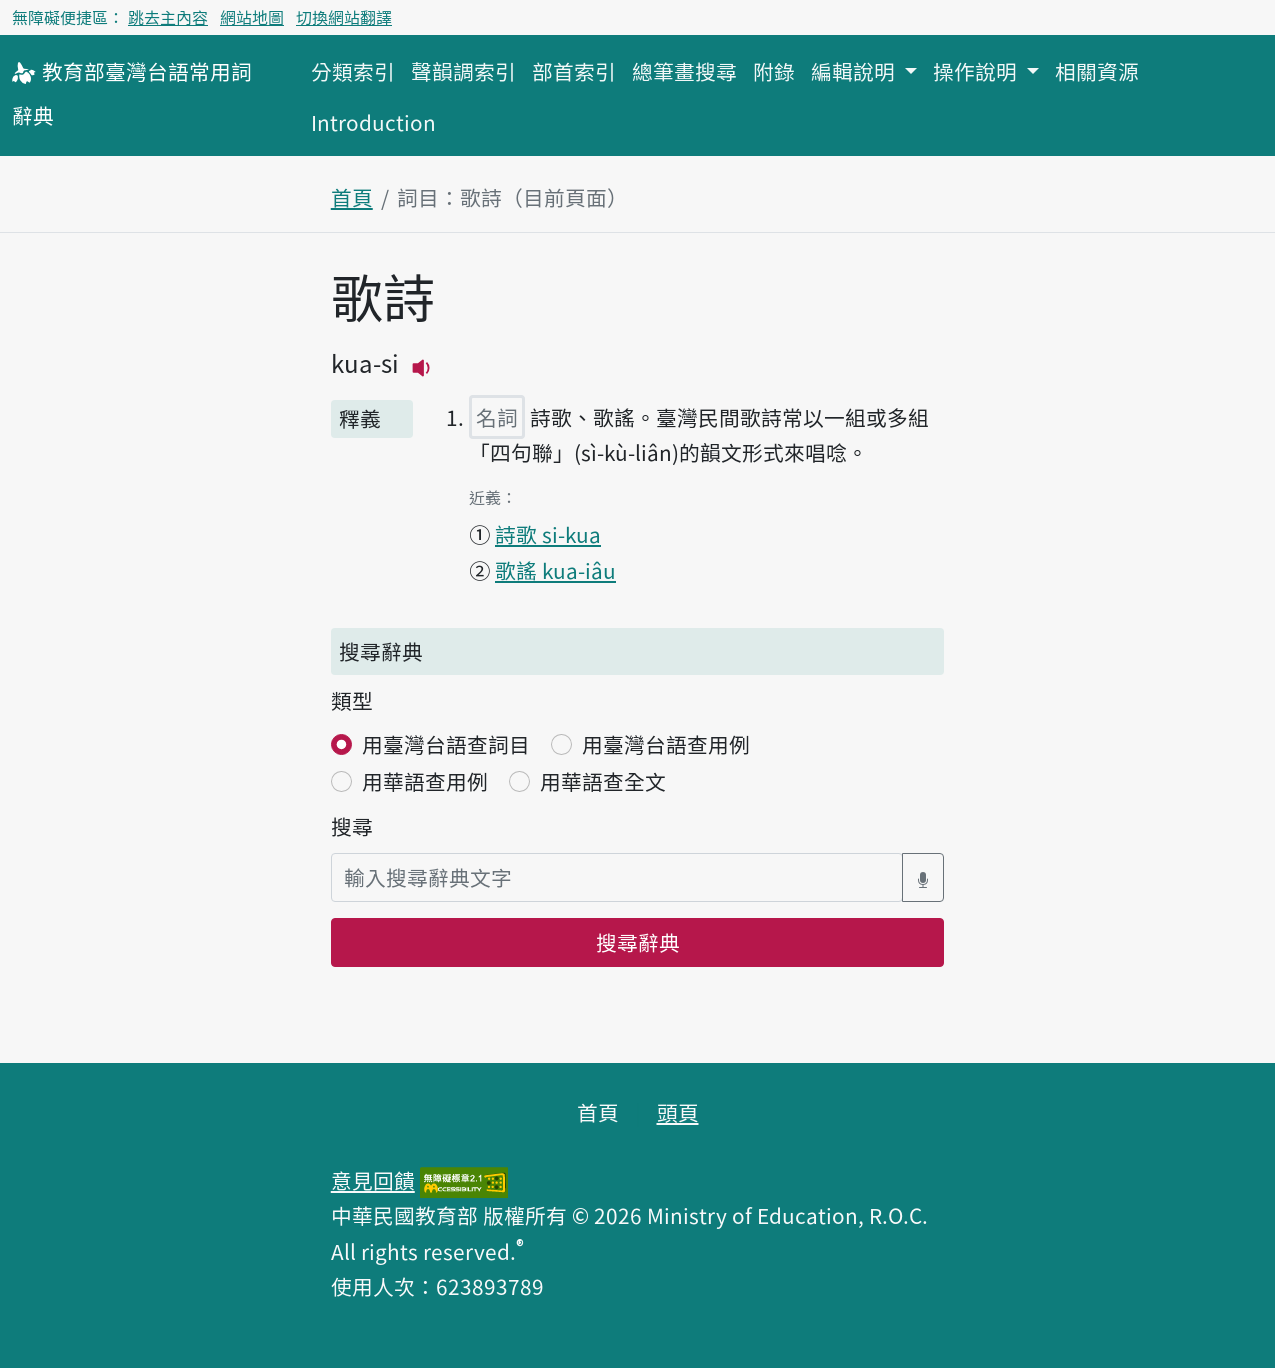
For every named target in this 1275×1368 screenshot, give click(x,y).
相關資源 (1097, 71)
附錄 (774, 71)
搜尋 (352, 826)
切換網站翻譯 (344, 17)
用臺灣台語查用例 (666, 744)
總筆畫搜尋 (684, 71)
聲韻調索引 (463, 71)
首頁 (352, 197)
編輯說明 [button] (855, 71)
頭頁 (678, 1112)
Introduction (373, 122)
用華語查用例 (425, 781)
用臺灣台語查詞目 (446, 744)
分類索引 (353, 71)
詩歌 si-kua (548, 534)
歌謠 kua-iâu (555, 570)
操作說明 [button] (977, 71)
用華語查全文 (603, 781)
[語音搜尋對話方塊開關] (923, 877)
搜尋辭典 (638, 942)
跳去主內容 (168, 17)
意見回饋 (373, 1180)
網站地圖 (252, 17)
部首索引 (574, 71)
